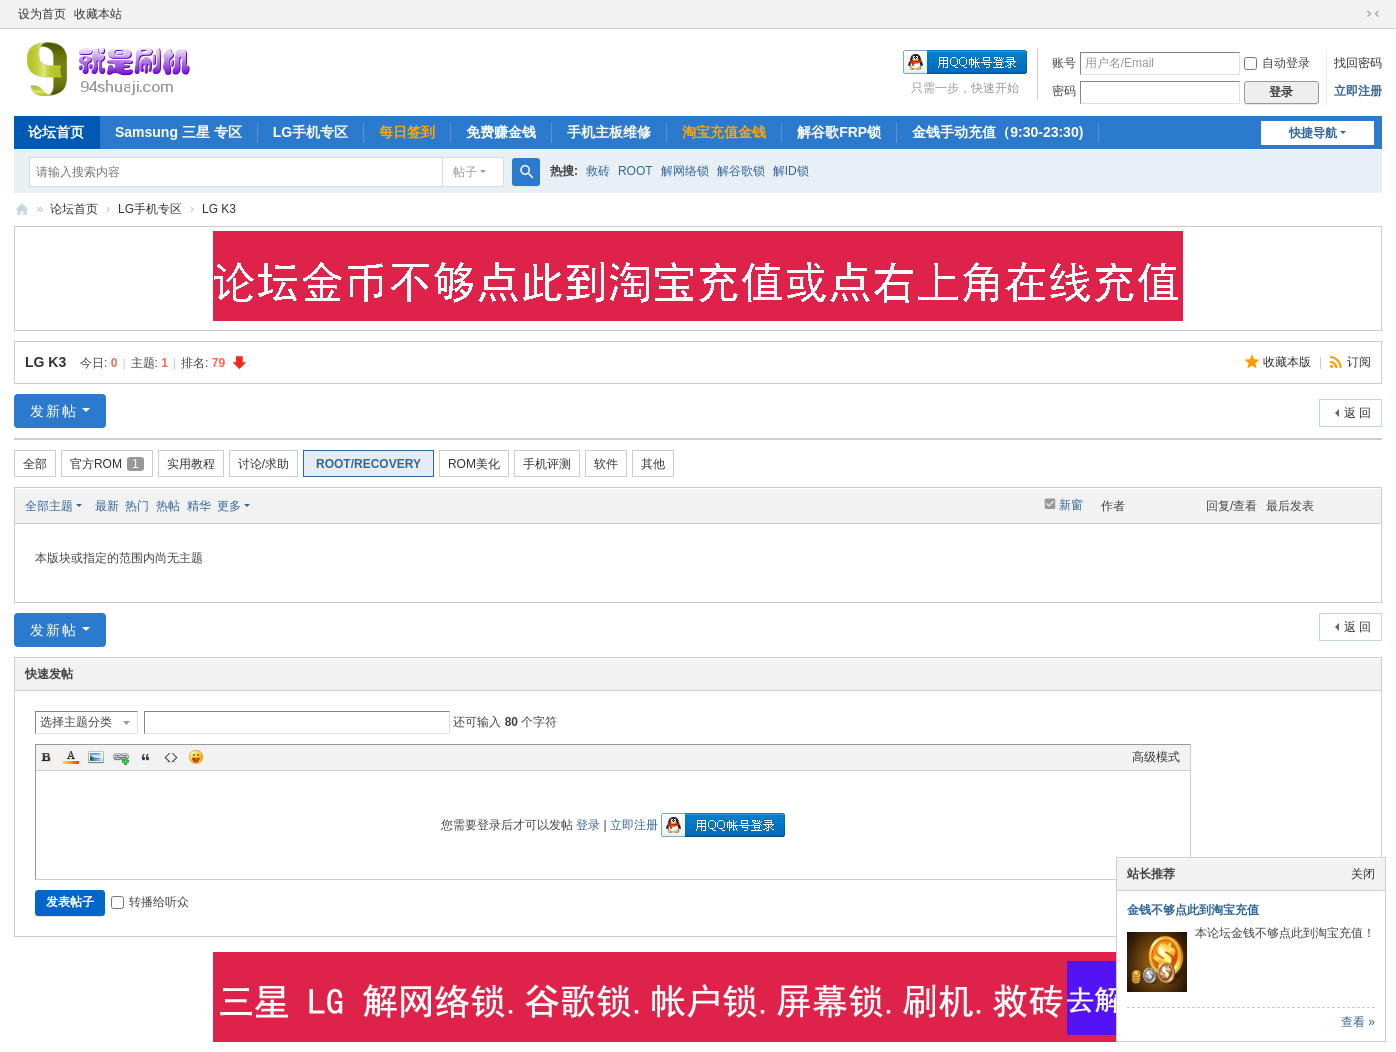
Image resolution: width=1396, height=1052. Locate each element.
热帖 (168, 506)
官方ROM (107, 464)
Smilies (196, 757)
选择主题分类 (76, 722)
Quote (146, 757)
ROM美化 (474, 464)
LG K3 (219, 209)
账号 (1064, 63)
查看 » (1358, 1022)
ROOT (635, 171)
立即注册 (1358, 91)
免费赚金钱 (501, 132)
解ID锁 (791, 171)
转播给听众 (150, 902)
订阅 (1359, 362)
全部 (35, 464)
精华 (199, 506)
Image (96, 757)
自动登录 (1277, 63)
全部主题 (49, 506)
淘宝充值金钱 (724, 132)
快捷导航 (1313, 133)
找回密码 (1358, 63)
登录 (588, 825)
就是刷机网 (22, 209)
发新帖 (54, 411)
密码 (1064, 91)
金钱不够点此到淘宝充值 (1193, 910)
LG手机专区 (310, 132)
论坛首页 (56, 132)
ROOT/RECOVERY (368, 464)
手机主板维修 (609, 132)
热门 (137, 506)
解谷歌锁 (741, 171)
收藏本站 (98, 14)
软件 (606, 464)
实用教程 (191, 464)
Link (121, 757)
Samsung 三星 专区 (178, 132)
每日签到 (407, 132)
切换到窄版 (1373, 14)
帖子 (465, 172)
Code (171, 757)
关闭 (1363, 874)
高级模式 (1156, 757)
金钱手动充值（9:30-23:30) (997, 132)
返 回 (1357, 413)
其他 (653, 464)
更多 (229, 506)
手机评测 (547, 464)
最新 (107, 506)
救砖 (598, 171)
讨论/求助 (263, 464)
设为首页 (42, 14)
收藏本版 (1288, 362)
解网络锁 (685, 171)
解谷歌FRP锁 (839, 132)
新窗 (1071, 505)
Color (71, 757)
